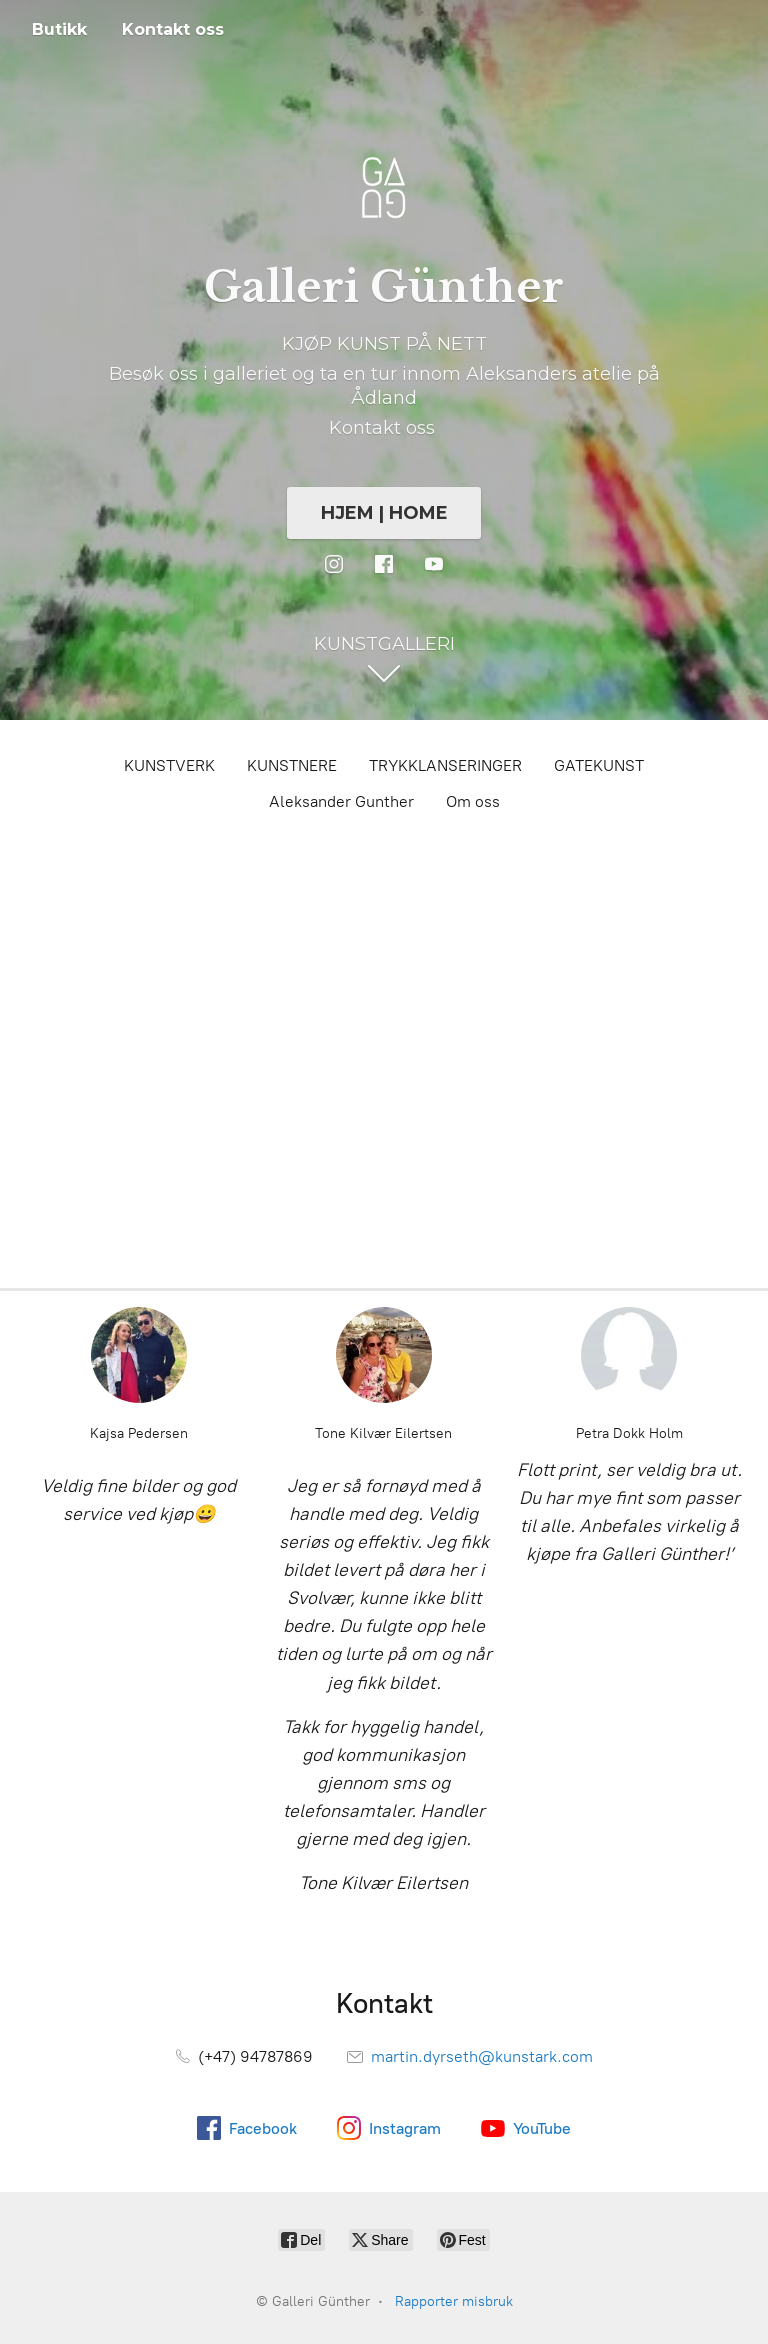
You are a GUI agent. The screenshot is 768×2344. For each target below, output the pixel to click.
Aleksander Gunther (341, 801)
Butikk (59, 29)
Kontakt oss (173, 29)
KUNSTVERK (169, 765)
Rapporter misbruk (454, 2301)
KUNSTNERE (292, 765)
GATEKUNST (599, 765)
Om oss (473, 801)
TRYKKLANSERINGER (445, 765)
